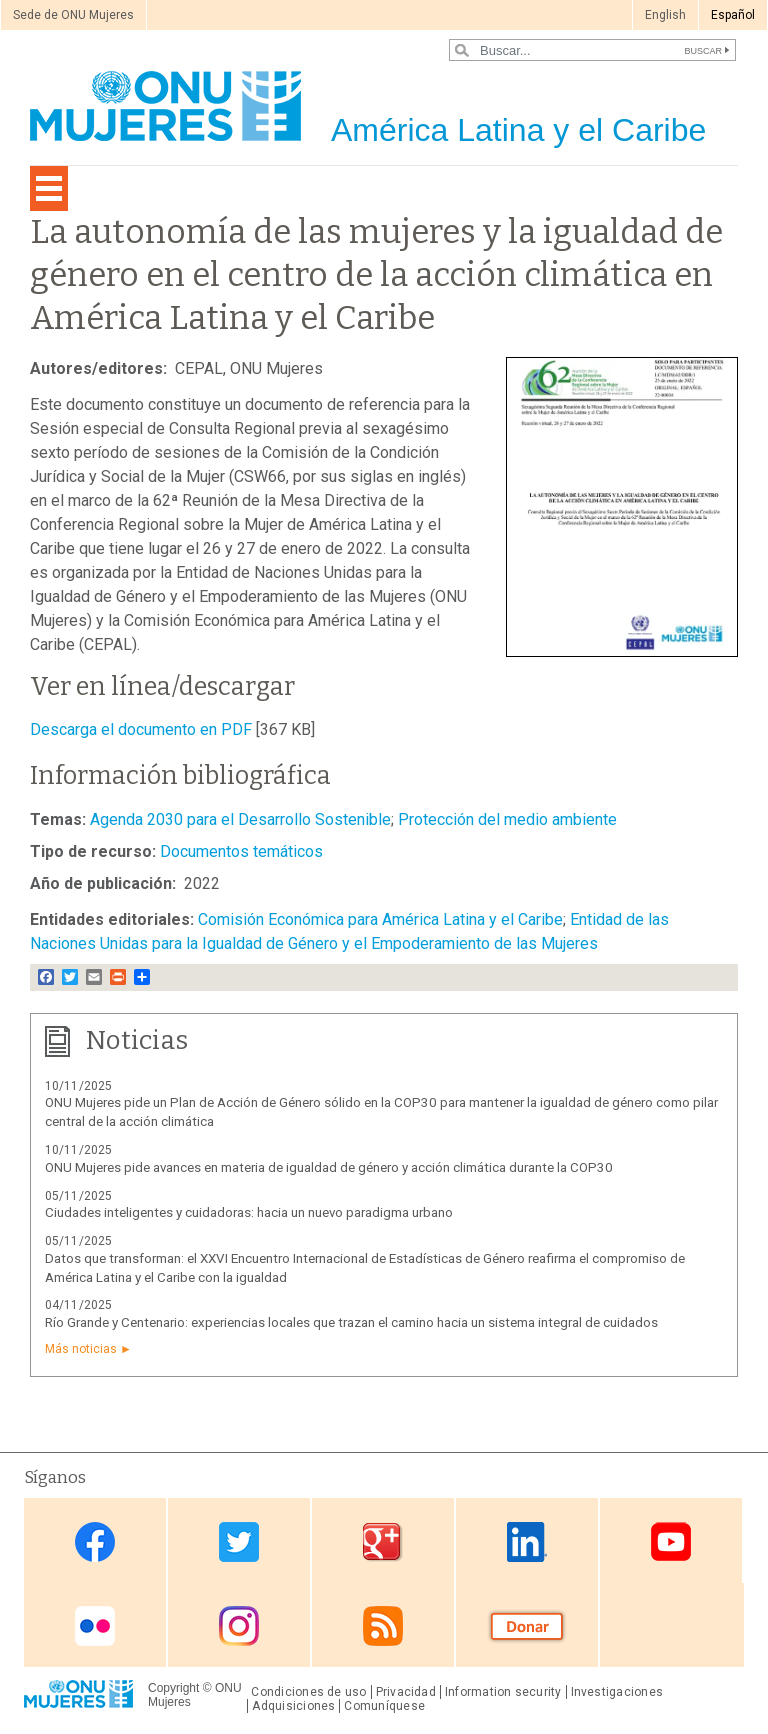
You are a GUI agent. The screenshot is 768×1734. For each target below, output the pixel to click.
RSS (383, 1626)
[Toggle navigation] (49, 188)
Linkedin (527, 1542)
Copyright (173, 1688)
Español (733, 15)
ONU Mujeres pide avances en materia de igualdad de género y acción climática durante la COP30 (329, 1167)
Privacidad (406, 1692)
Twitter (239, 1542)
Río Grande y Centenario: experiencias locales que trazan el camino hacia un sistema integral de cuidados (351, 1322)
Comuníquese (384, 1706)
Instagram (239, 1626)
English (665, 15)
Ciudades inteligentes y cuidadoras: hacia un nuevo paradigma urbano (249, 1212)
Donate (527, 1626)
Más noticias (81, 1349)
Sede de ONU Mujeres (73, 15)
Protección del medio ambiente (507, 819)
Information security (503, 1692)
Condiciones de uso (308, 1692)
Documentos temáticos (241, 851)
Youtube (671, 1542)
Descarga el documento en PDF (141, 729)
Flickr (95, 1626)
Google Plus (383, 1542)
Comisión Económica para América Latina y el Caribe (380, 919)
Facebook (95, 1542)
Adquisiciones (293, 1706)
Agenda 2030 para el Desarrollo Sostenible (240, 819)
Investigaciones (617, 1692)
